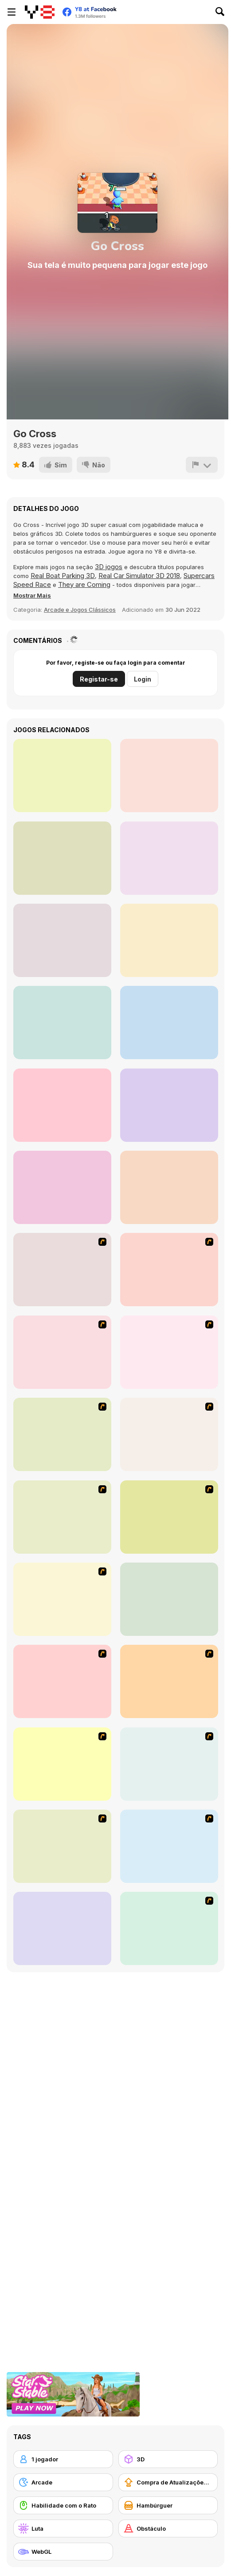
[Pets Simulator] (169, 1187)
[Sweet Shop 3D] (169, 940)
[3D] (168, 2459)
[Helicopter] (62, 1928)
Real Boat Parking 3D (63, 575)
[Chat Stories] (169, 775)
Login (142, 679)
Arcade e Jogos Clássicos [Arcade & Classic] (80, 609)
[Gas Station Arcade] (169, 1022)
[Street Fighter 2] (169, 1434)
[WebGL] (63, 2551)
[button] (32, 595)
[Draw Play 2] (62, 1517)
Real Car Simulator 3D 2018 (139, 575)
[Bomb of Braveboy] (62, 1846)
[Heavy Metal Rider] (62, 1352)
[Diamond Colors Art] (62, 940)
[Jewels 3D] (62, 1434)
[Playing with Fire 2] (169, 1517)
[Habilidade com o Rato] (63, 2505)
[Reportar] (202, 465)
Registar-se (99, 679)
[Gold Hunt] (62, 775)
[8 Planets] (169, 1846)
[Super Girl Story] (62, 858)
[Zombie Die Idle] (62, 1187)
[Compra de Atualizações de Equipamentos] (168, 2482)
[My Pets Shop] (169, 1105)
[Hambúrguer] (168, 2505)
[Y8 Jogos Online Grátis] (40, 12)
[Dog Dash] (62, 1269)
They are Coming (84, 584)
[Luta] (63, 2528)
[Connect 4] (169, 1599)
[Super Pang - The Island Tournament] (62, 1599)
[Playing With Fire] (169, 1681)
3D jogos (108, 566)
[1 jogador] (63, 2459)
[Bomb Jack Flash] (169, 1764)
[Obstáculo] (168, 2528)
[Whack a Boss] (169, 1269)
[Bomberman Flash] (62, 1764)
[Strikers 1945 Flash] (169, 1928)
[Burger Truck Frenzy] (169, 858)
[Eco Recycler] (62, 1105)
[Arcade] (63, 2482)
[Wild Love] (62, 1022)
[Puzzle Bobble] (62, 1681)
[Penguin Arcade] (169, 1352)
